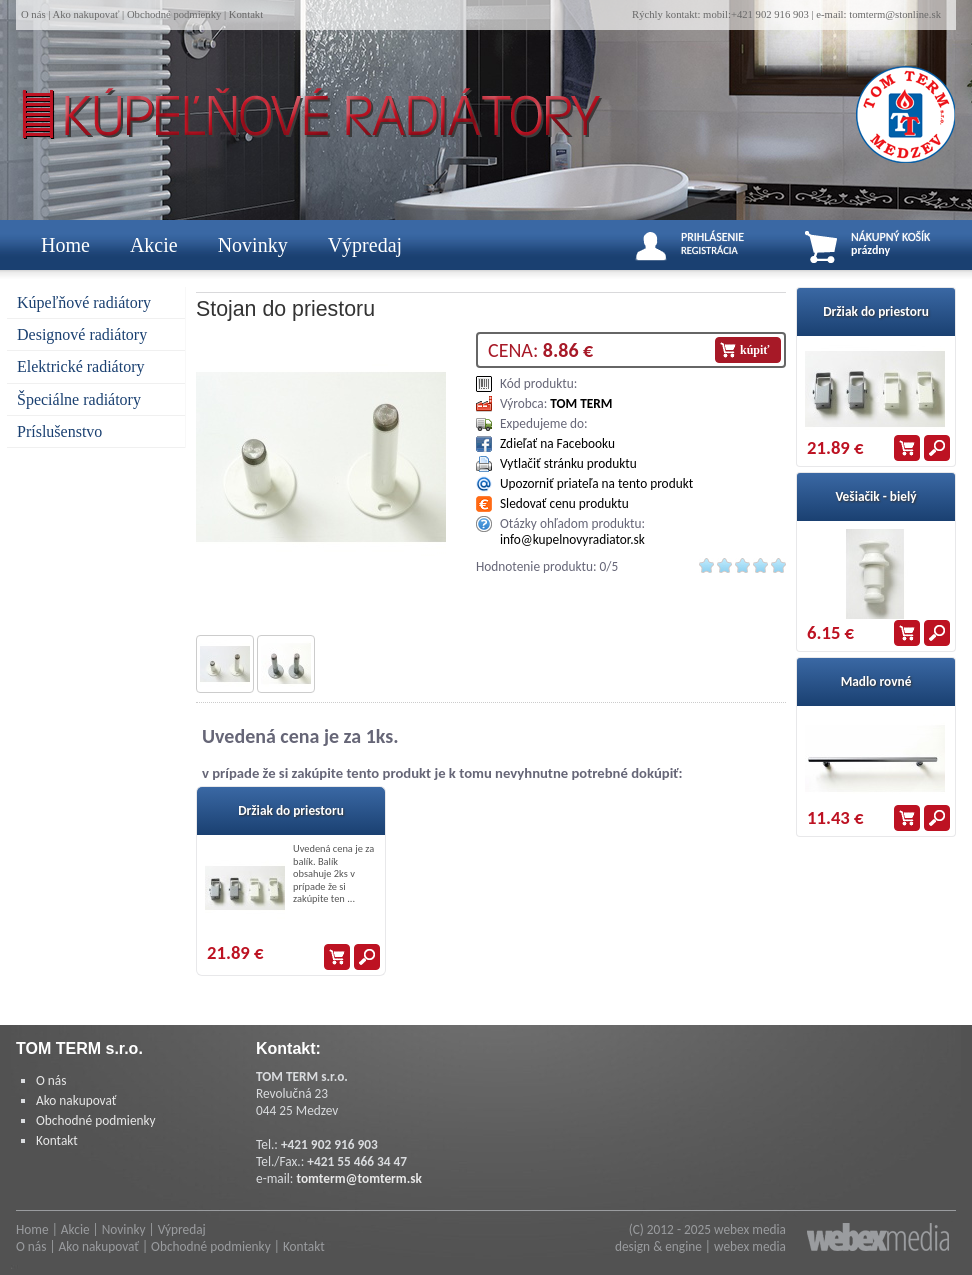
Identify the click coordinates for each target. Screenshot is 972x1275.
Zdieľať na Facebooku (557, 443)
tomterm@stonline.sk (895, 14)
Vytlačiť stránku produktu (568, 463)
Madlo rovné (876, 681)
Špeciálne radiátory (79, 399)
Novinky (253, 245)
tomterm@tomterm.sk (359, 1178)
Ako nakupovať (85, 14)
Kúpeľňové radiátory (84, 302)
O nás (33, 14)
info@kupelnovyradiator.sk (572, 539)
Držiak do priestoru (291, 810)
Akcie (154, 245)
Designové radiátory (82, 334)
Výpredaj (365, 245)
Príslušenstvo (59, 431)
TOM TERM (581, 403)
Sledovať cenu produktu (564, 503)
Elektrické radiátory (81, 366)
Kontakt (246, 14)
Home (65, 245)
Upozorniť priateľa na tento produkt (596, 483)
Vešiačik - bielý (875, 496)
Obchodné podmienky (174, 14)
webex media (750, 1229)
